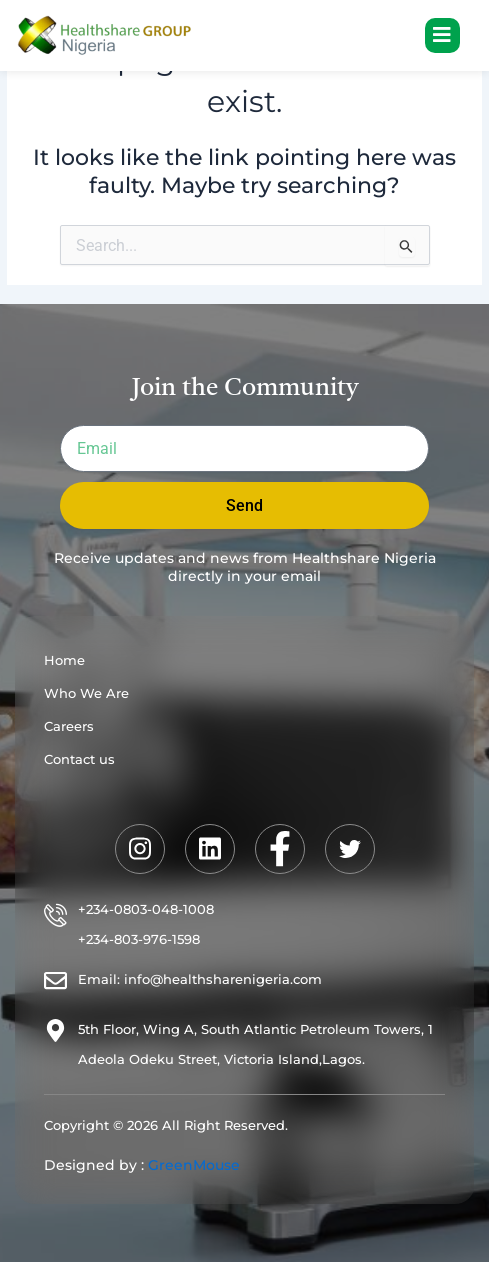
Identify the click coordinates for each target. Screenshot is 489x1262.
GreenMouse (194, 1165)
